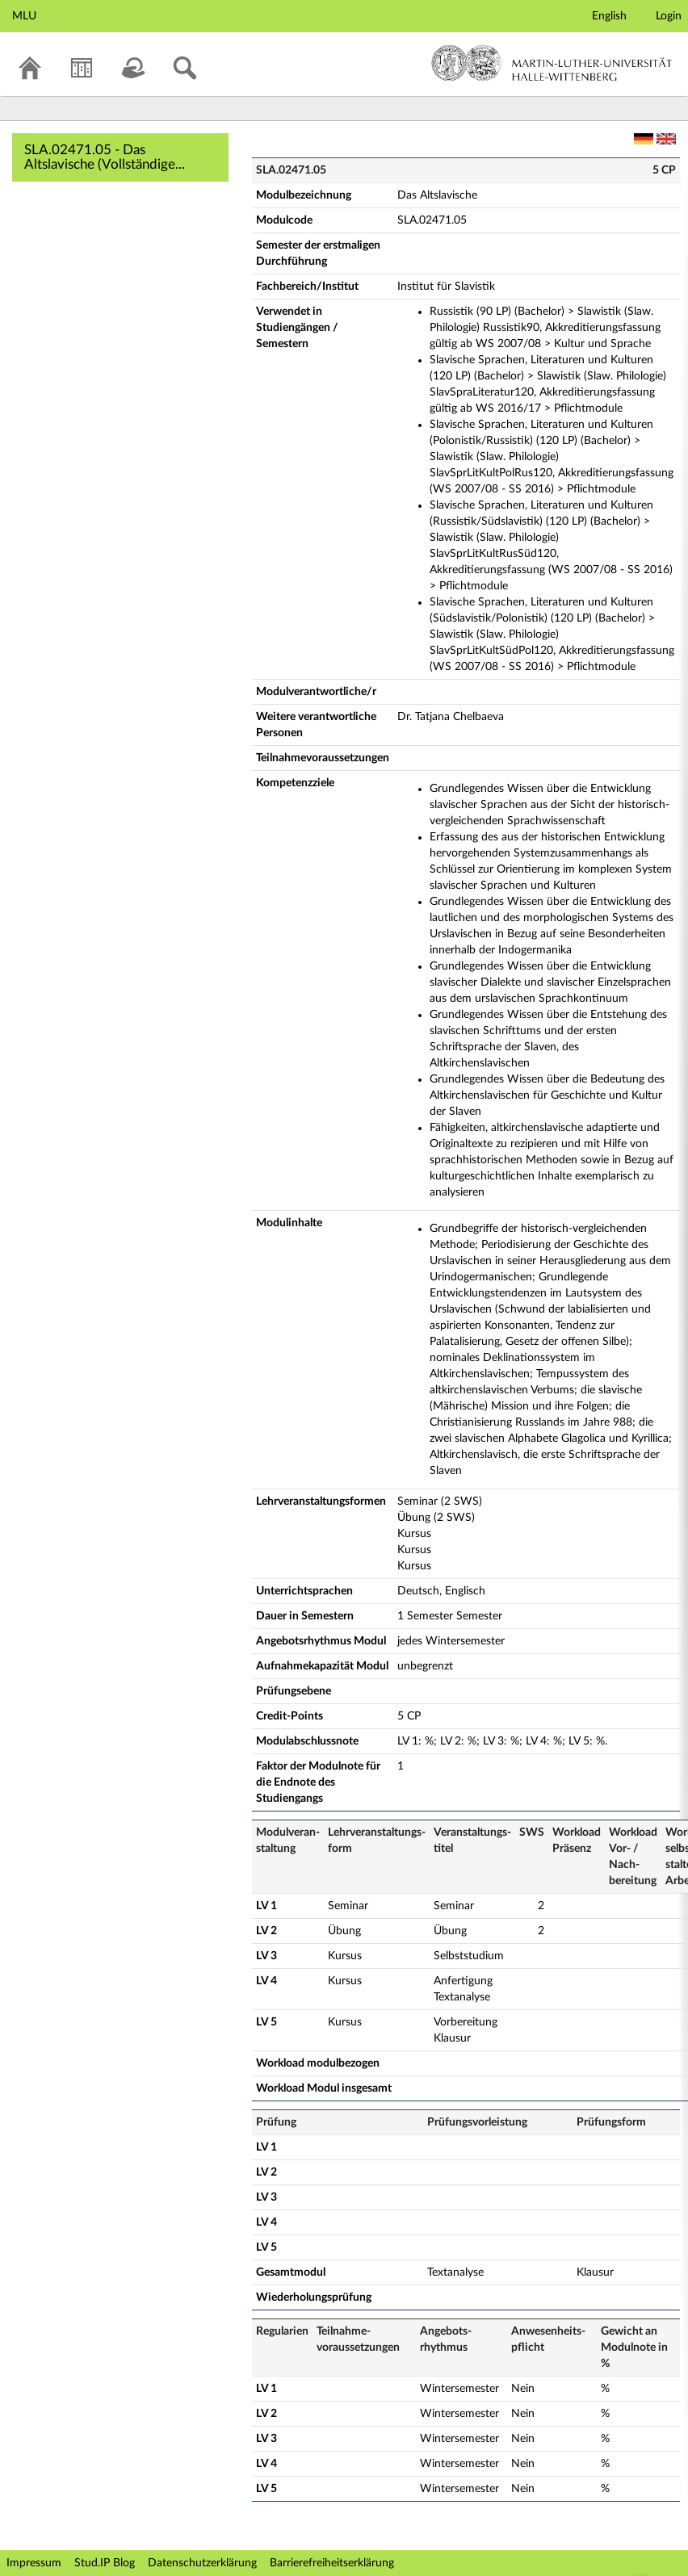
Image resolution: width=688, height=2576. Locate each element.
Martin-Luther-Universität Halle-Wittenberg (552, 63)
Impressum (33, 2563)
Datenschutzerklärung (202, 2563)
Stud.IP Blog (104, 2563)
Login (669, 16)
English (609, 16)
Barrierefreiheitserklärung (332, 2563)
